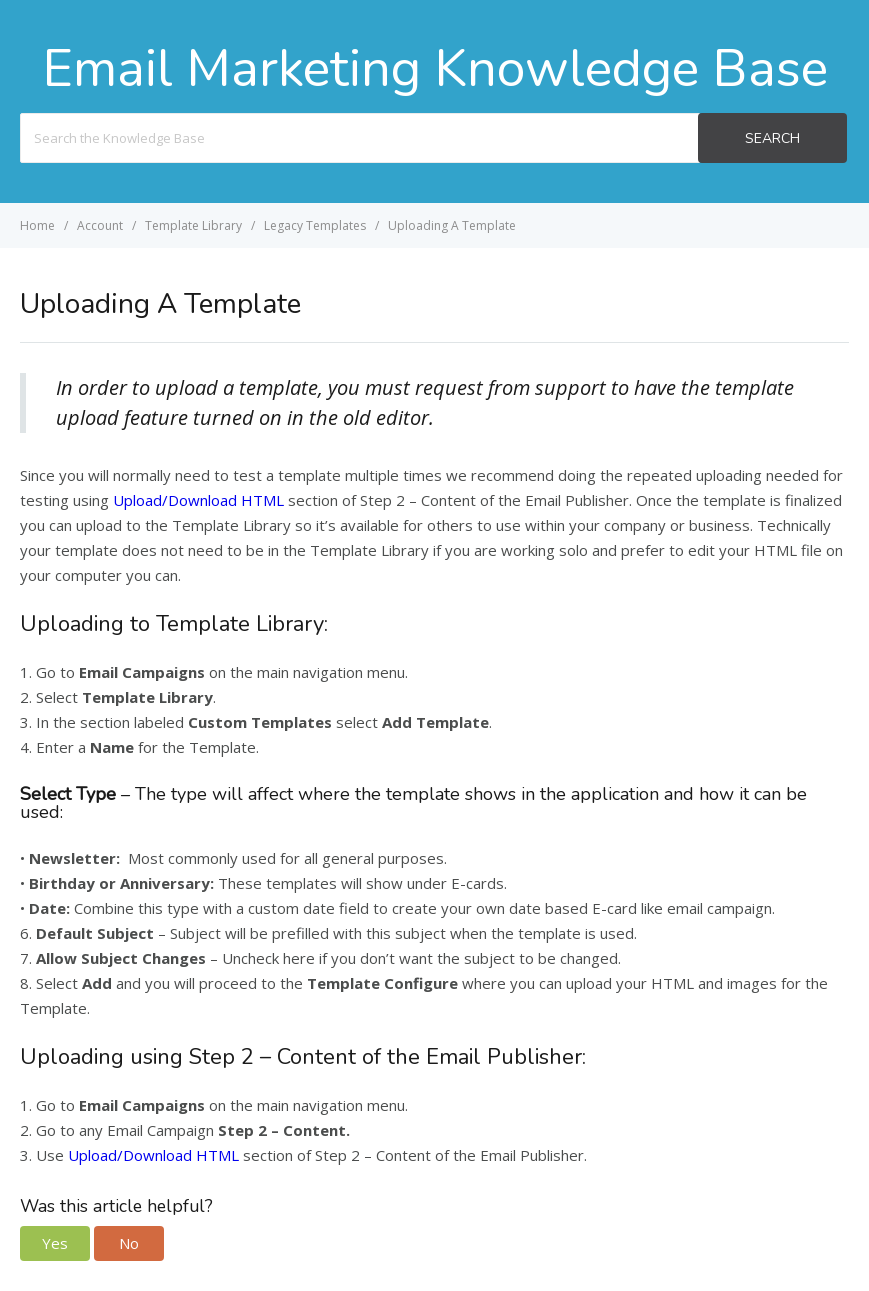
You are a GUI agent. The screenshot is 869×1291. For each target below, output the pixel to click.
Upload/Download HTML (198, 500)
